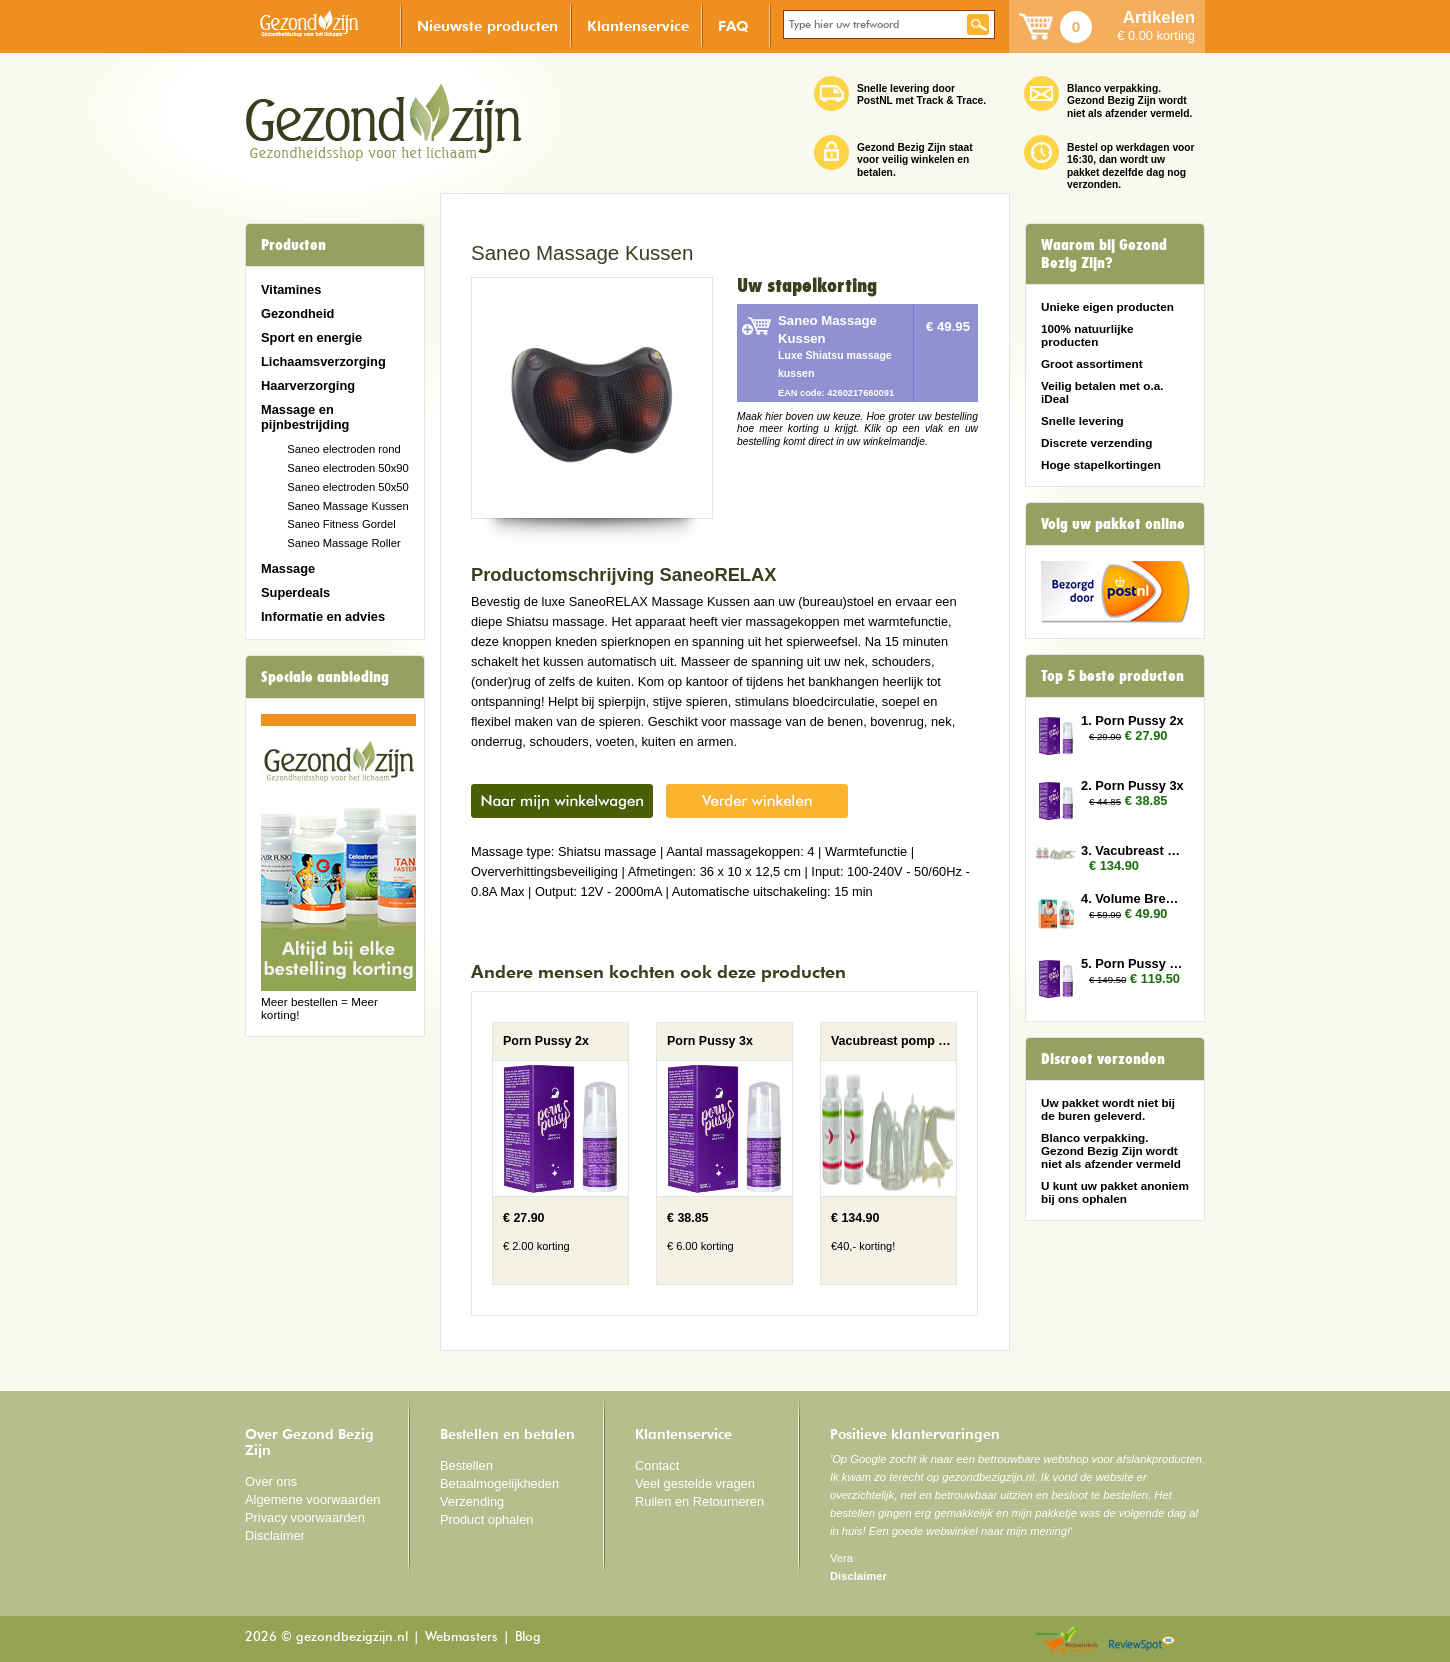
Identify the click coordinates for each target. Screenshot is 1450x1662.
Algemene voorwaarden (313, 1499)
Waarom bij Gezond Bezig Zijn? (1104, 254)
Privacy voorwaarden (305, 1517)
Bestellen (466, 1465)
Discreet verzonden (1103, 1059)
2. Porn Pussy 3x (1132, 785)
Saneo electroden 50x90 (348, 468)
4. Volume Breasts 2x (1133, 898)
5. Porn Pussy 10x (1133, 963)
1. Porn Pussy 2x (1132, 720)
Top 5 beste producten (1112, 676)
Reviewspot (1142, 1641)
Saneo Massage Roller (344, 543)
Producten (293, 245)
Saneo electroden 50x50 (348, 487)
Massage (288, 568)
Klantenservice (638, 25)
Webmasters (461, 1637)
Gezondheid (297, 313)
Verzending (472, 1501)
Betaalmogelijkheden (499, 1483)
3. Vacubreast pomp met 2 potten (1133, 850)
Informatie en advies (323, 616)
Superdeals (295, 592)
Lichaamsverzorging (323, 361)
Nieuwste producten (487, 25)
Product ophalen (486, 1519)
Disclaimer (275, 1535)
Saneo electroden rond (344, 449)
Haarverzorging (308, 385)
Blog (528, 1637)
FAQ (733, 25)
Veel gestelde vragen (695, 1483)
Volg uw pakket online (1113, 524)
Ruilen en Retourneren (699, 1501)
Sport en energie (311, 337)
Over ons (271, 1481)
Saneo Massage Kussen (348, 506)
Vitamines (291, 289)
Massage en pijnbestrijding (305, 417)
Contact (657, 1465)
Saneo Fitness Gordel (341, 524)
